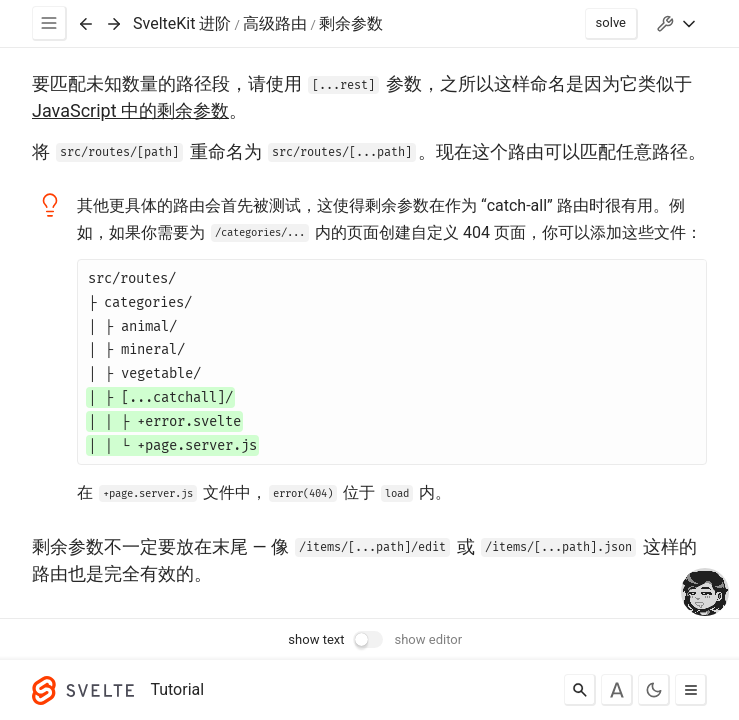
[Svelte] (88, 690)
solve (611, 22)
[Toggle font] (617, 690)
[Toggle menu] (691, 690)
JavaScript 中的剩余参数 (130, 110)
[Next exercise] (114, 24)
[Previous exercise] (86, 24)
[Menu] (49, 23)
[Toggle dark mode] (654, 690)
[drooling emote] (705, 594)
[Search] (580, 690)
